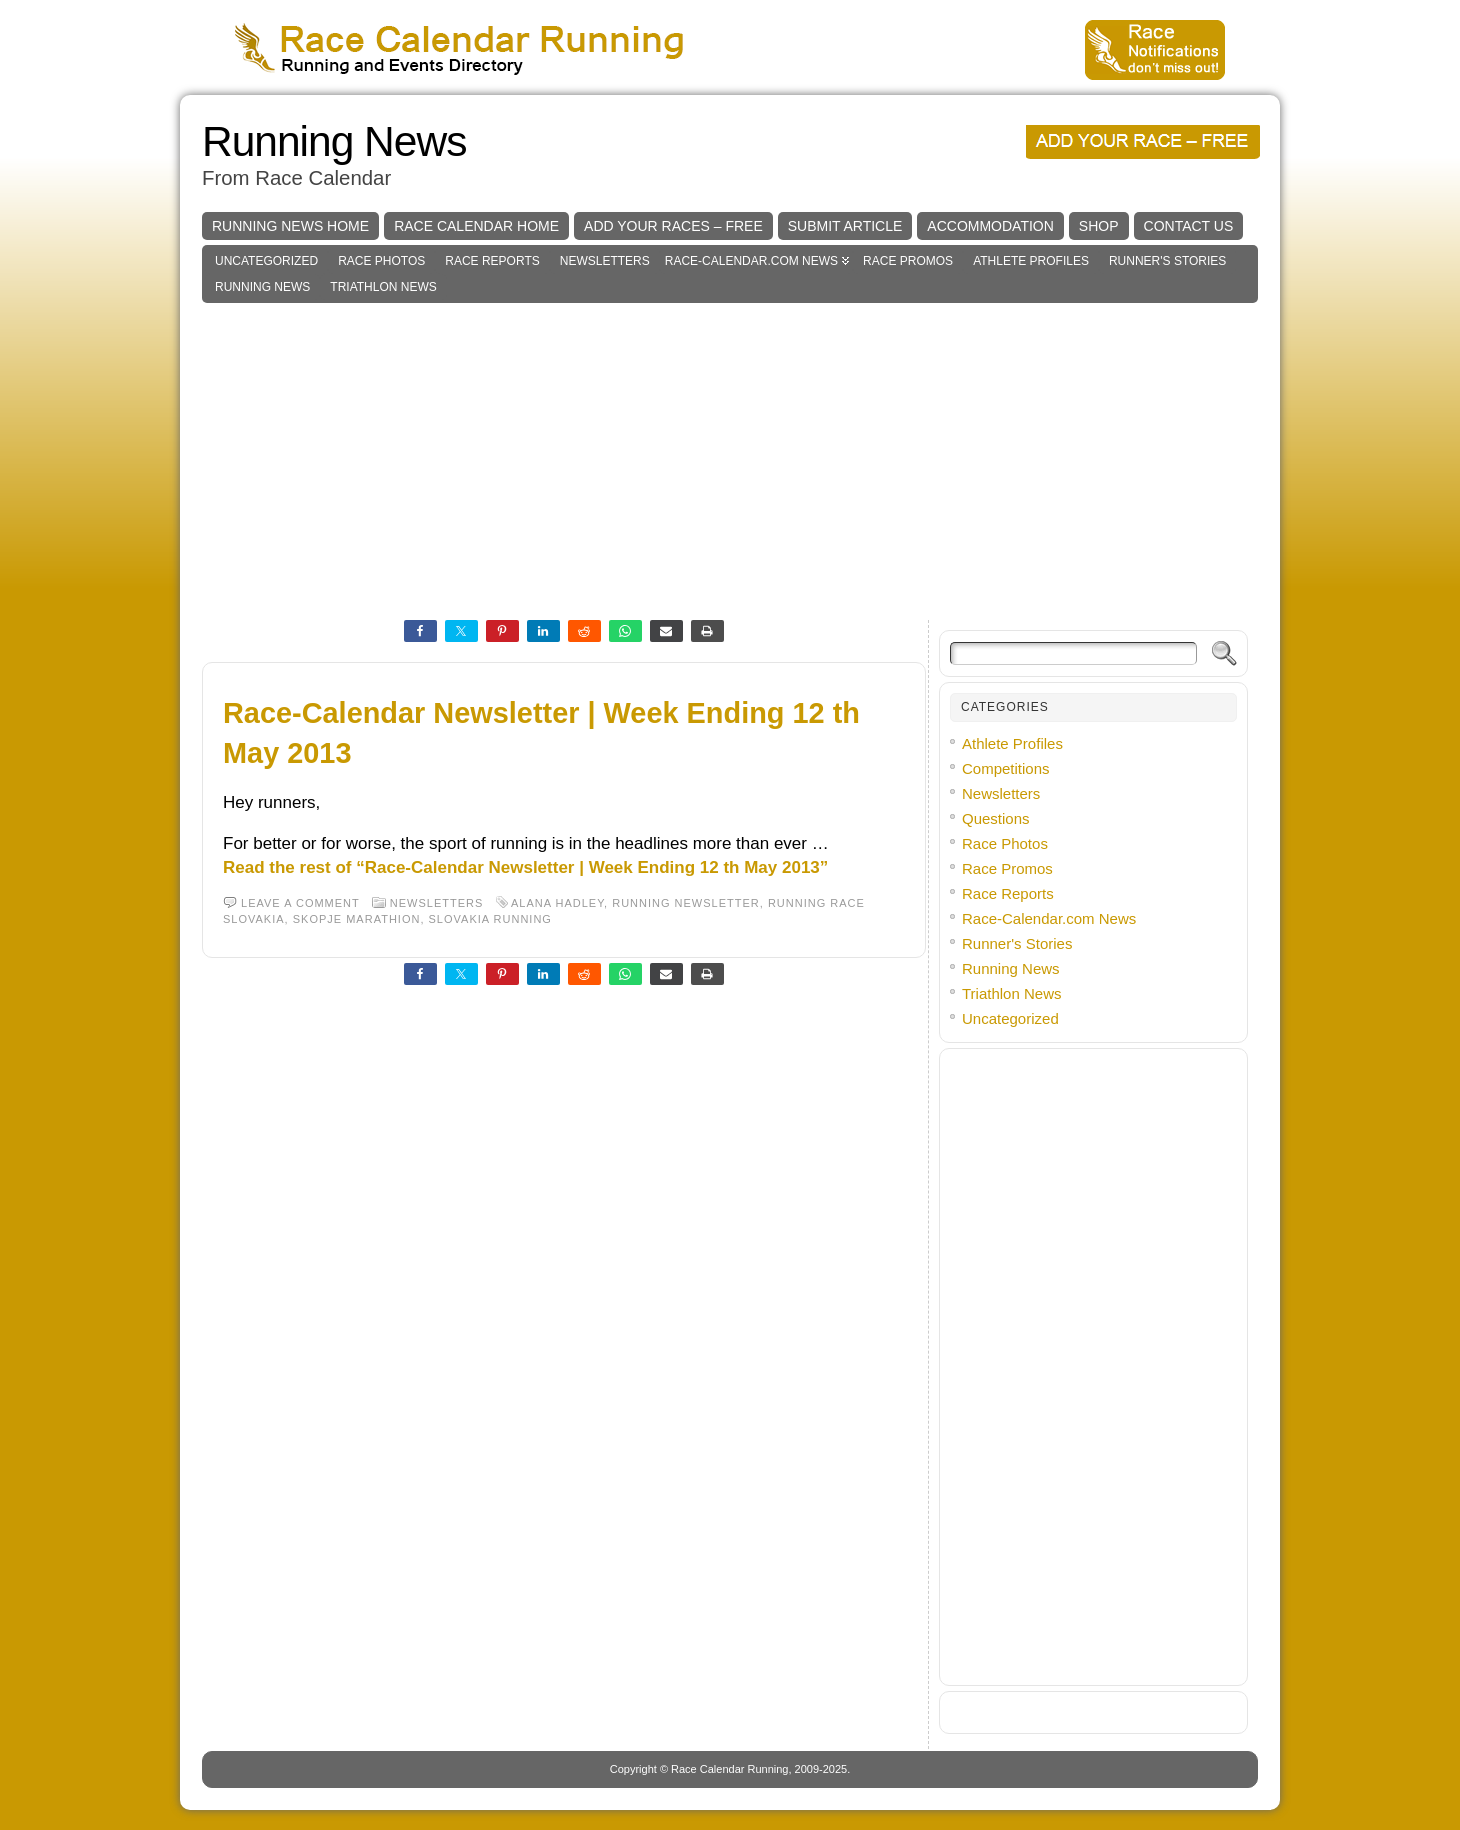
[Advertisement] (730, 453)
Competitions (1006, 768)
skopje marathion (357, 919)
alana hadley (557, 903)
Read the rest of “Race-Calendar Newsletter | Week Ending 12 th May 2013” (525, 867)
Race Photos (381, 261)
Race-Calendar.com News (751, 261)
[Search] (1073, 653)
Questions (996, 818)
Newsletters (605, 261)
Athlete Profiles (1031, 261)
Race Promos (908, 261)
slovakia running (490, 919)
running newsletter (686, 903)
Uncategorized (266, 261)
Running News (334, 141)
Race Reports (492, 261)
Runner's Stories (1167, 261)
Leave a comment (300, 903)
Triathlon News (383, 287)
